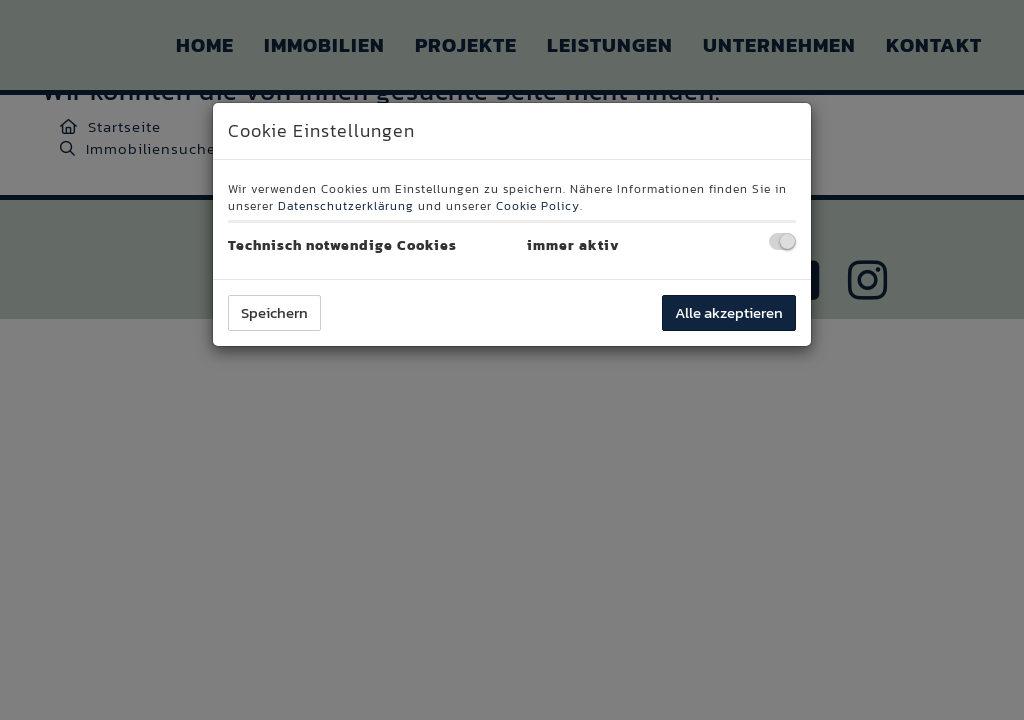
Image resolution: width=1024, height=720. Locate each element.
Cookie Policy (538, 206)
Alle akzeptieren (729, 312)
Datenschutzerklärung (346, 206)
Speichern (274, 312)
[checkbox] (782, 241)
